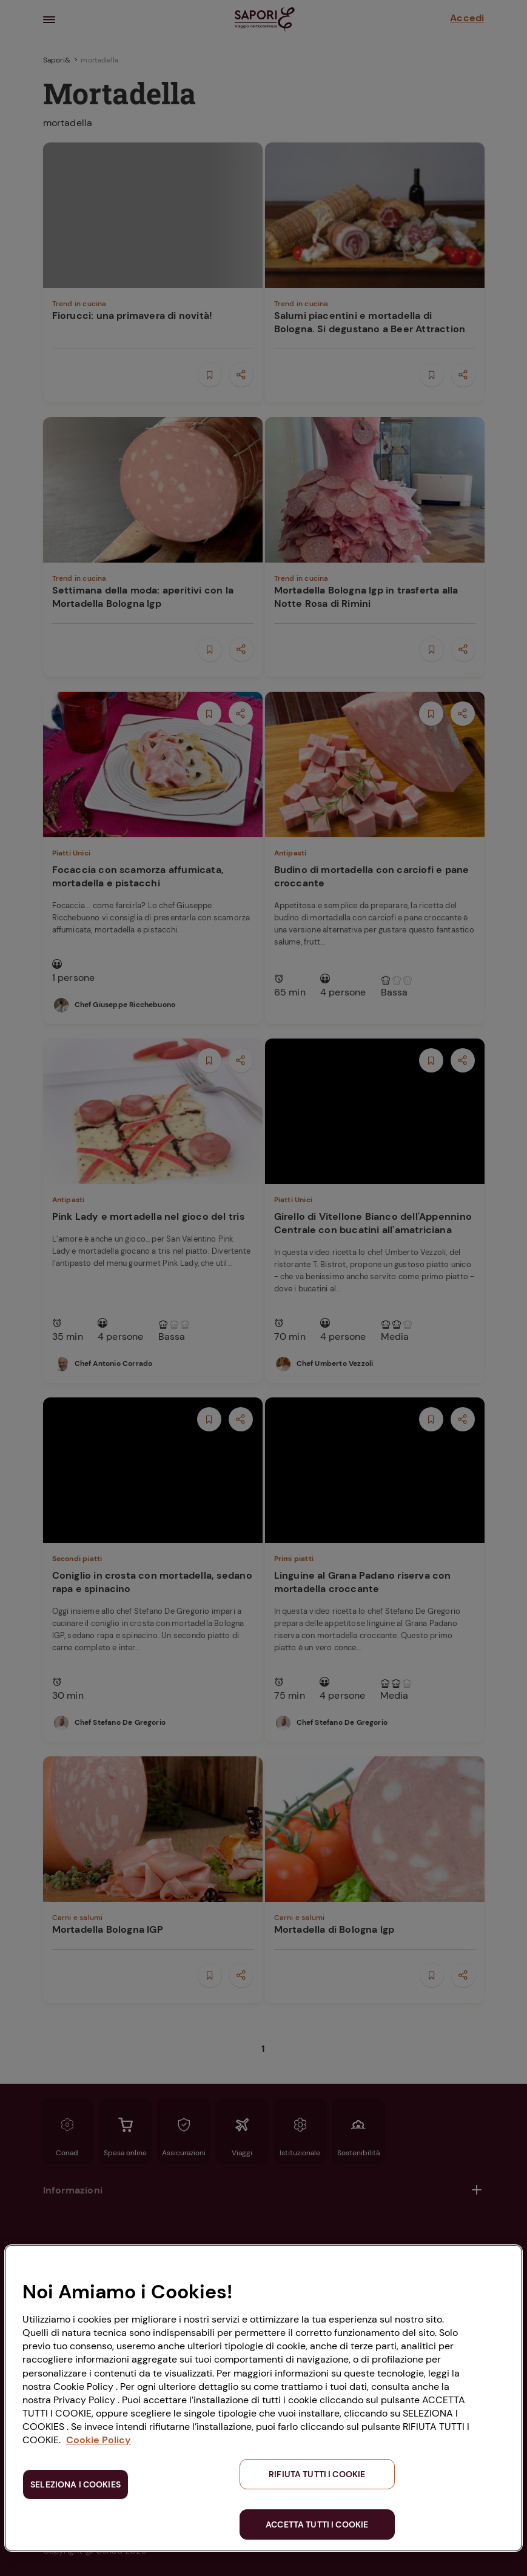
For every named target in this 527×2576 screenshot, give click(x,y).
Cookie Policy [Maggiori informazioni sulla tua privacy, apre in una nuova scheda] (98, 2440)
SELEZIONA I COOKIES (75, 2484)
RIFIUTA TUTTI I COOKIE (317, 2474)
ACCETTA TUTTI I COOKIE (317, 2524)
